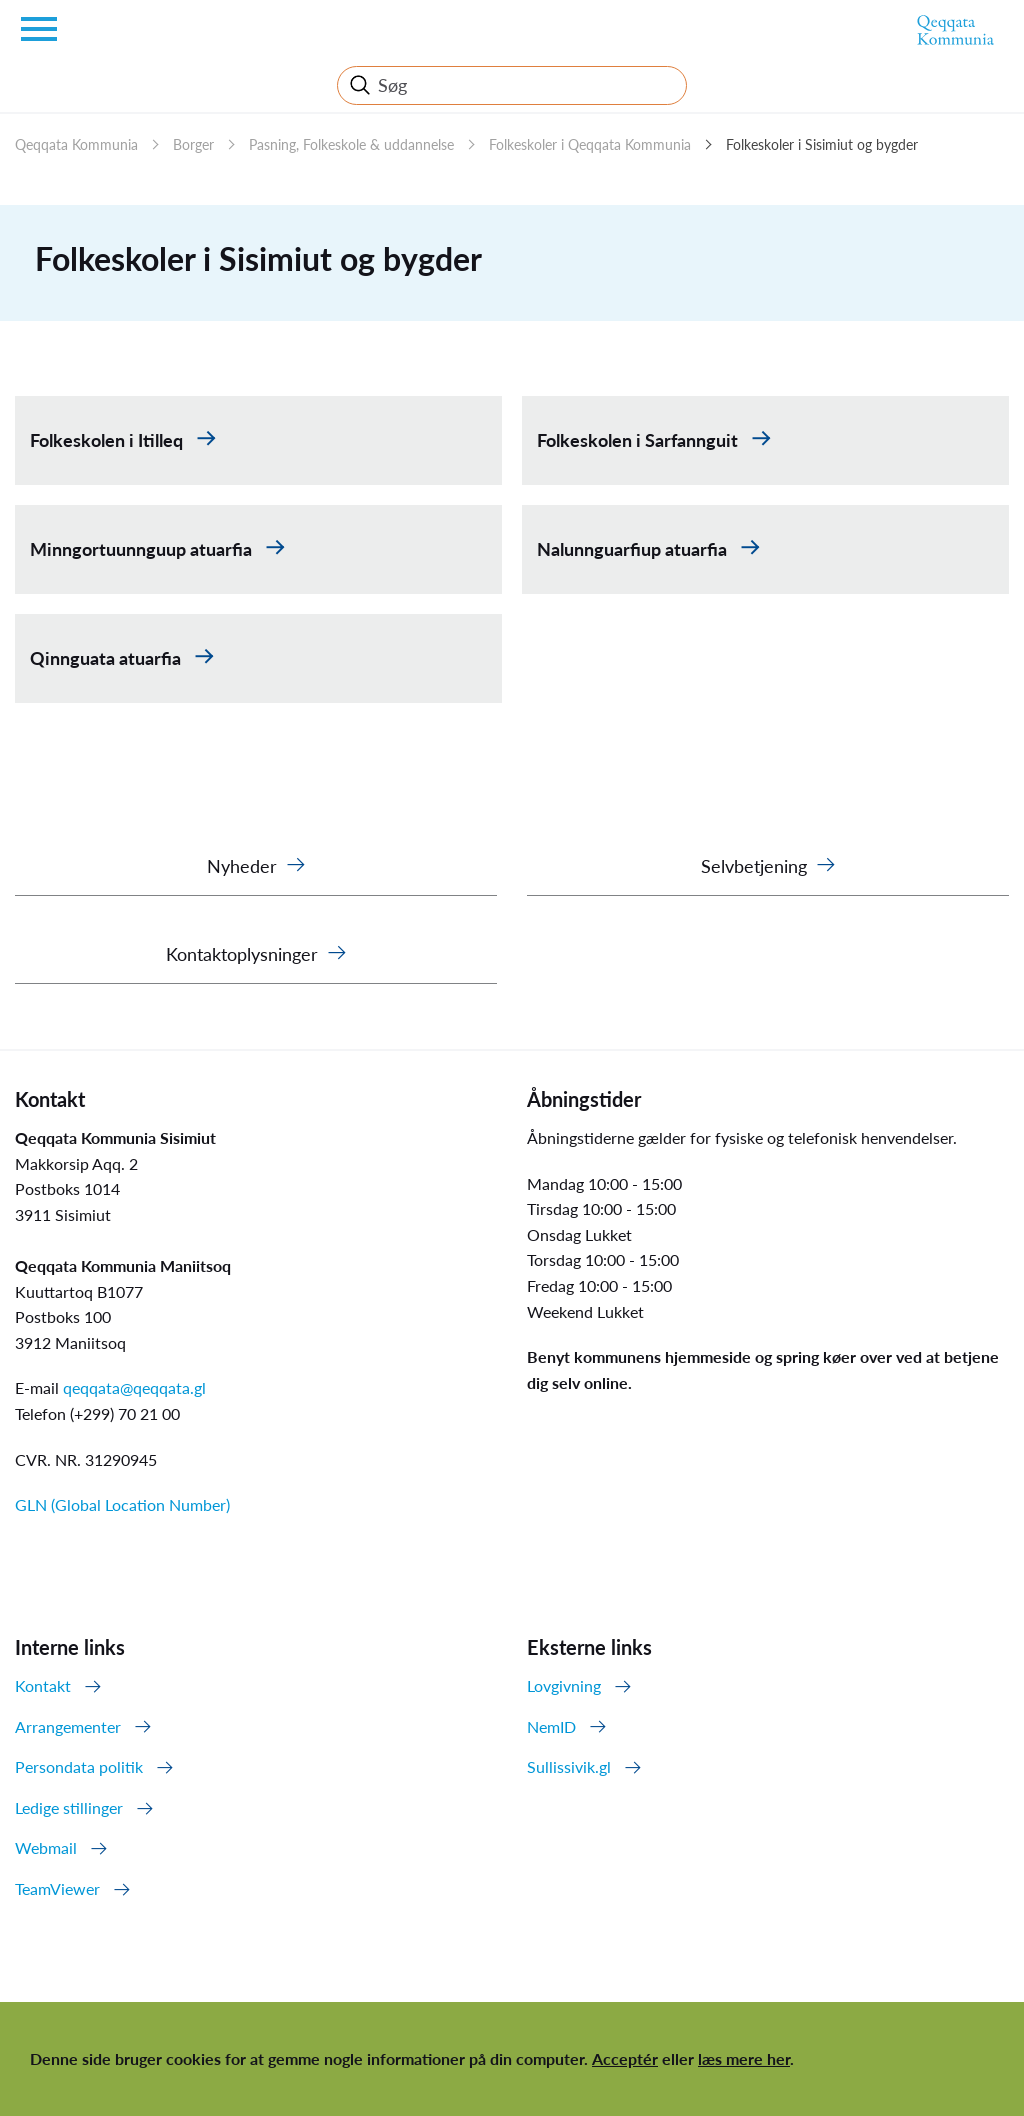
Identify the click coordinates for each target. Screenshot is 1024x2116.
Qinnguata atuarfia (107, 658)
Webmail (46, 1847)
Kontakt (43, 1685)
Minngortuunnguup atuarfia (143, 549)
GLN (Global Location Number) (122, 1504)
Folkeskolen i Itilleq (108, 440)
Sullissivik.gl (569, 1766)
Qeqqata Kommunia (76, 144)
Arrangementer (68, 1726)
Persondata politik (79, 1766)
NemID (551, 1726)
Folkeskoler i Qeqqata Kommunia (590, 144)
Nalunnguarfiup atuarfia (634, 549)
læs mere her (744, 2058)
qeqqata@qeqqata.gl (134, 1387)
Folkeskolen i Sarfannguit (639, 440)
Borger (193, 144)
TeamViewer (57, 1888)
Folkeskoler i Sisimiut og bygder (822, 144)
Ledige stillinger (69, 1807)
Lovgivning (564, 1685)
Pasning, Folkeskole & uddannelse (351, 144)
